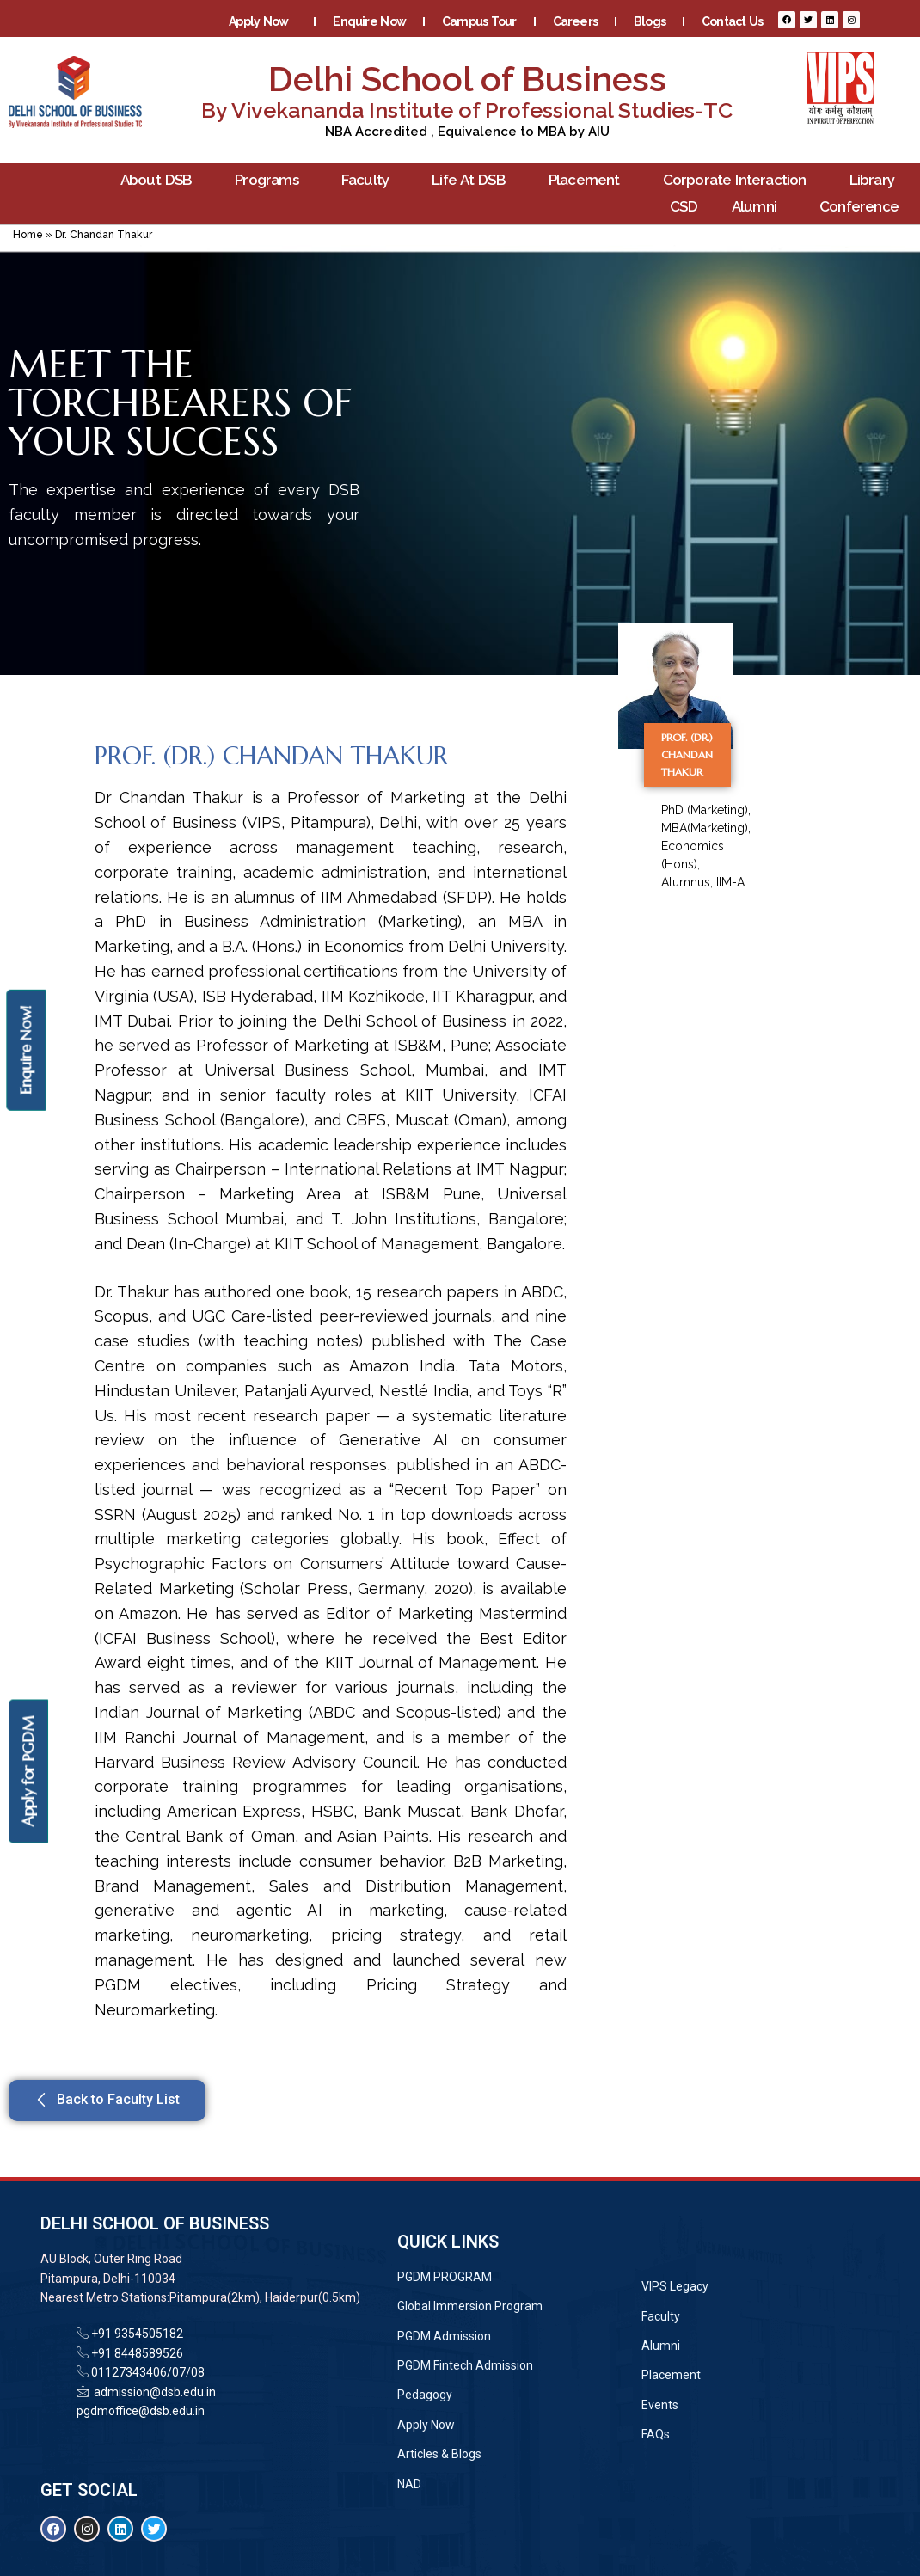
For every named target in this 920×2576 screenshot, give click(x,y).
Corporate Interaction (739, 180)
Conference (863, 207)
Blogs (649, 21)
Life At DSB (473, 180)
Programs (271, 180)
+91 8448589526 (136, 2353)
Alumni (758, 207)
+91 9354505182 (137, 2333)
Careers (575, 21)
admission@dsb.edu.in (152, 2392)
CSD (683, 206)
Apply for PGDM (28, 1771)
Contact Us (732, 21)
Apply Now (263, 21)
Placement (589, 180)
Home (28, 235)
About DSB (160, 180)
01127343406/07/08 (147, 2372)
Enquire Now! (25, 1050)
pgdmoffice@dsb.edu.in (141, 2411)
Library (876, 180)
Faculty (369, 180)
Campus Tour (479, 21)
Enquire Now (369, 21)
